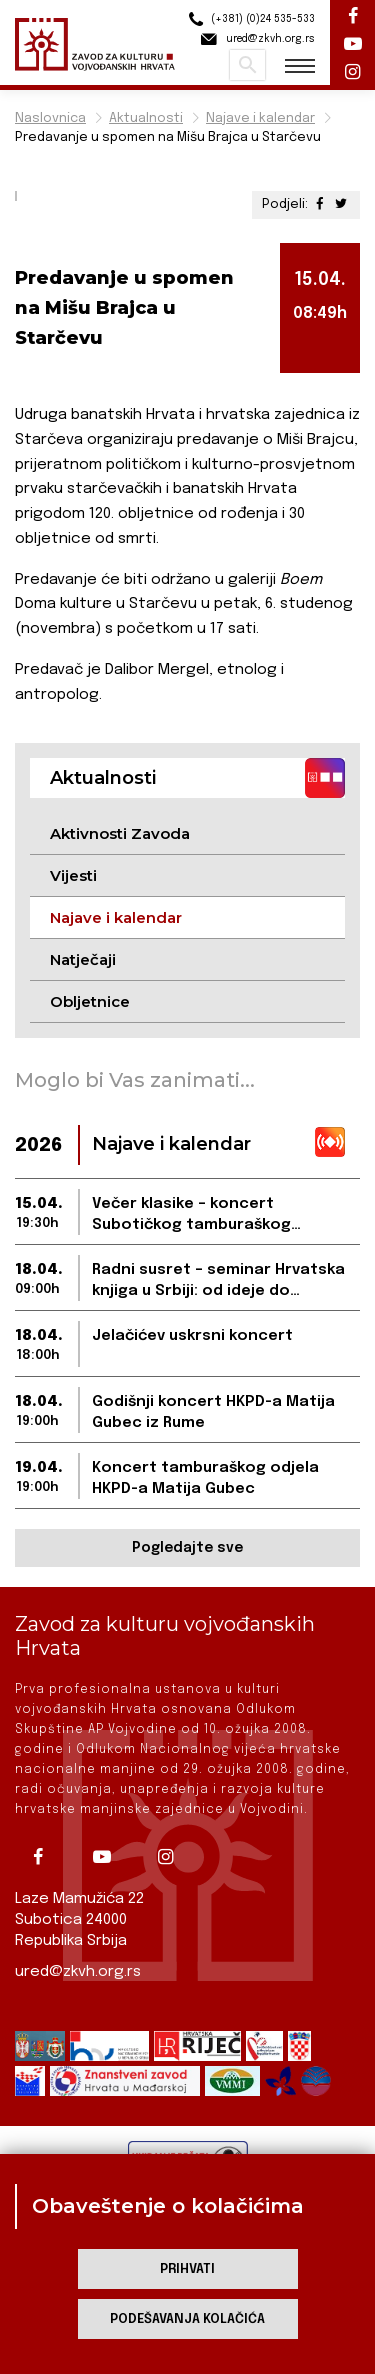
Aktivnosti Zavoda (120, 833)
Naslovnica (50, 118)
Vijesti (73, 875)
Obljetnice (90, 1001)
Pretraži (247, 65)
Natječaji (83, 959)
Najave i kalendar (260, 118)
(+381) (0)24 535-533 (249, 19)
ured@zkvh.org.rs (78, 1972)
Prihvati (187, 2269)
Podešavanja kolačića (187, 2319)
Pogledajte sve (187, 1548)
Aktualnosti (146, 118)
